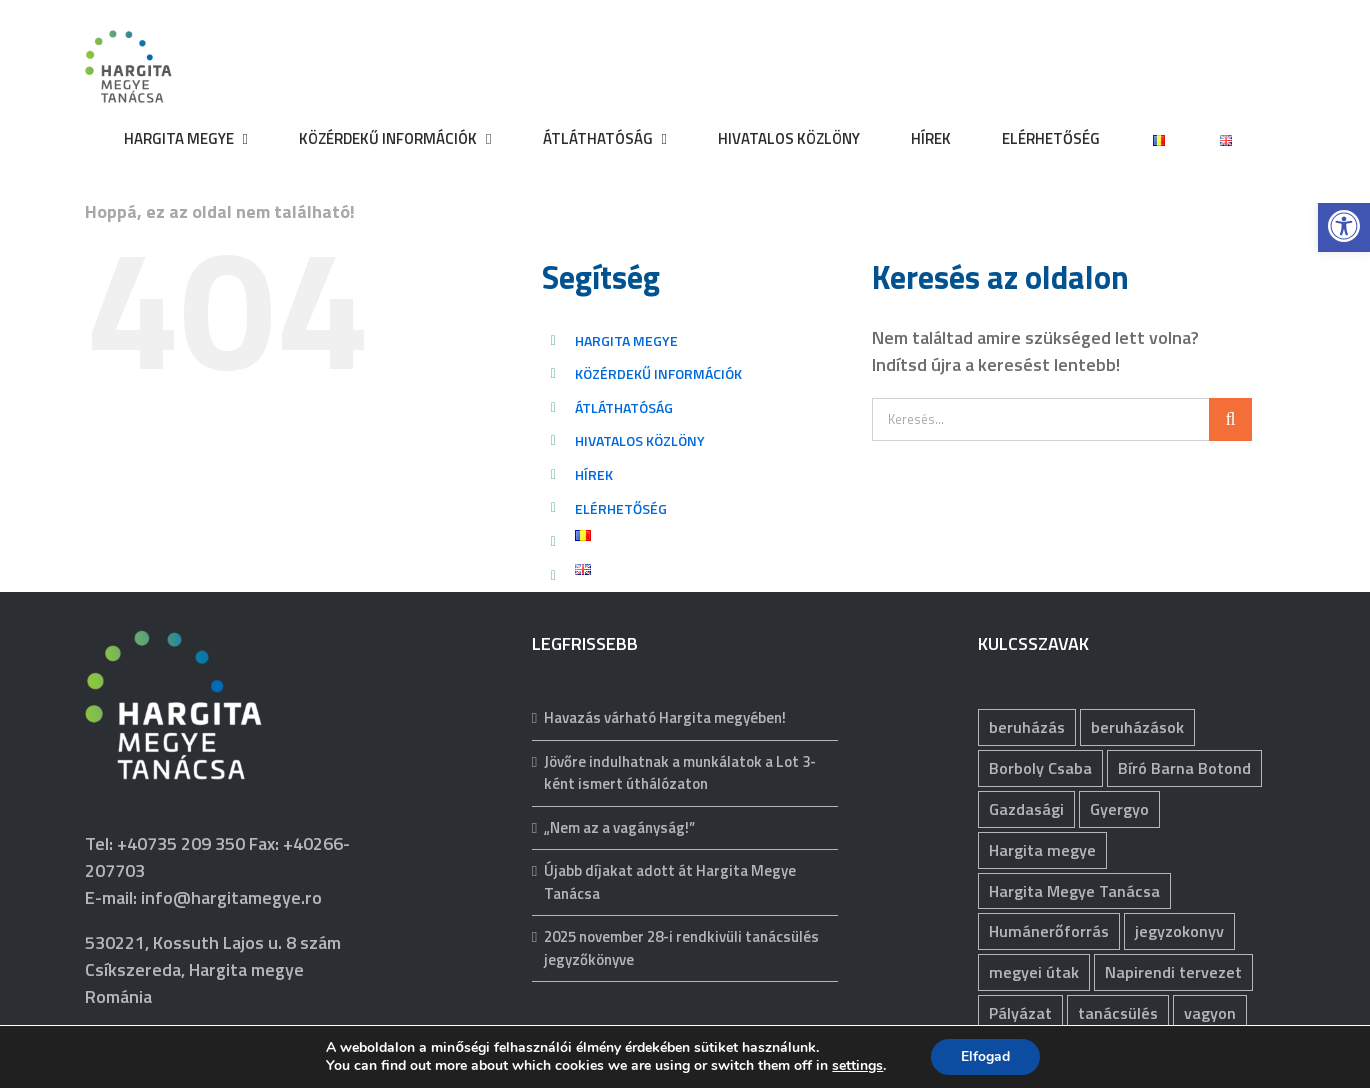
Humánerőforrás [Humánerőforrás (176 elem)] (1049, 931)
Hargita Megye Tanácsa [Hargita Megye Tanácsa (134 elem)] (1074, 891)
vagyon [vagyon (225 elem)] (1210, 1013)
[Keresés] (1230, 419)
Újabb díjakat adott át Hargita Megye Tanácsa (670, 882)
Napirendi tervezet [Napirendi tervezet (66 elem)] (1173, 972)
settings (857, 1066)
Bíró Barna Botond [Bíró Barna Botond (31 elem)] (1184, 768)
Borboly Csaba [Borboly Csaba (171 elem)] (1040, 768)
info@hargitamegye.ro (231, 897)
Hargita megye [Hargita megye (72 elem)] (1042, 850)
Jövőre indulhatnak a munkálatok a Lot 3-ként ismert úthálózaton (680, 773)
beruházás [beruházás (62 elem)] (1027, 727)
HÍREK (594, 474)
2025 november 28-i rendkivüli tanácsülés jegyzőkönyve (681, 948)
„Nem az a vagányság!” (619, 828)
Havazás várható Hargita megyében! (665, 718)
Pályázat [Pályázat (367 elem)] (1020, 1013)
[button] (1344, 226)
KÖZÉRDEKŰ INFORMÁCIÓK (658, 373)
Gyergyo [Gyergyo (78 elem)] (1119, 809)
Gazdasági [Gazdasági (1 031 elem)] (1026, 809)
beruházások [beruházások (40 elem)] (1137, 727)
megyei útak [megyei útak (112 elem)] (1034, 972)
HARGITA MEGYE (626, 340)
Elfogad (985, 1056)
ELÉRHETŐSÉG (621, 508)
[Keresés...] (1040, 419)
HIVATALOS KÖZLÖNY (640, 440)
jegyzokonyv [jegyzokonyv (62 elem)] (1179, 931)
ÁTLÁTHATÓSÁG (624, 407)
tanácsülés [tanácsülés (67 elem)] (1118, 1013)
